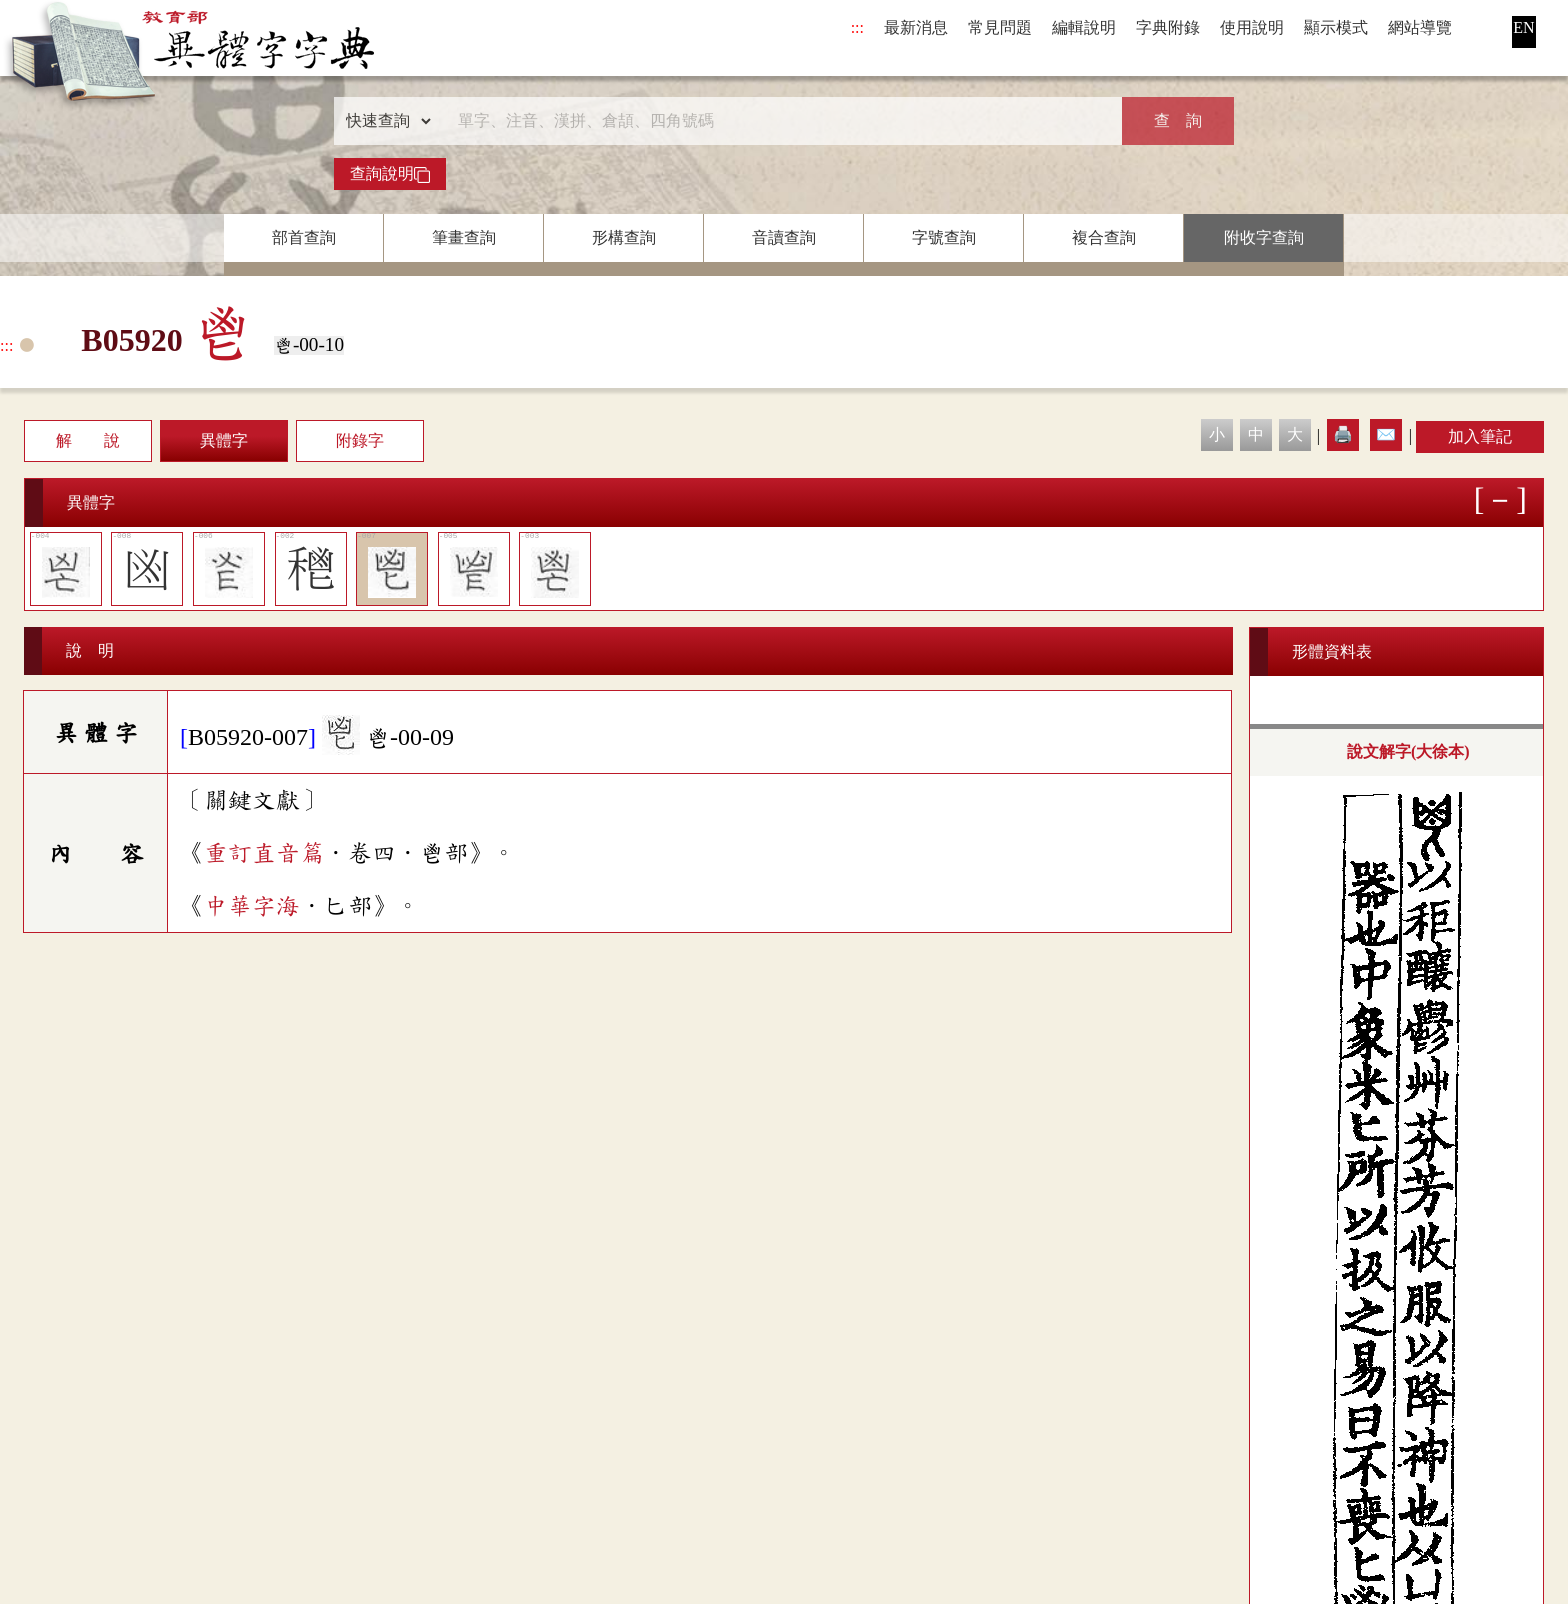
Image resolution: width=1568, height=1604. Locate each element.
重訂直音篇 (264, 853)
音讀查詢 (784, 237)
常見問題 (1000, 27)
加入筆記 (1480, 436)
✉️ (1386, 434)
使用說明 (1252, 27)
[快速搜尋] (777, 121)
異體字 (224, 440)
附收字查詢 (1264, 237)
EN (1523, 27)
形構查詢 (624, 237)
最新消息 (916, 27)
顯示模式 (1336, 27)
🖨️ (1343, 434)
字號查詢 (944, 237)
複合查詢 (1104, 237)
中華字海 (252, 906)
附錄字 (360, 440)
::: (857, 27)
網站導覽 (1420, 27)
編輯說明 (1084, 27)
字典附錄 (1168, 27)
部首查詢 (304, 237)
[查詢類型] (384, 121)
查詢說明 (390, 174)
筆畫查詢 (464, 237)
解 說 (88, 440)
